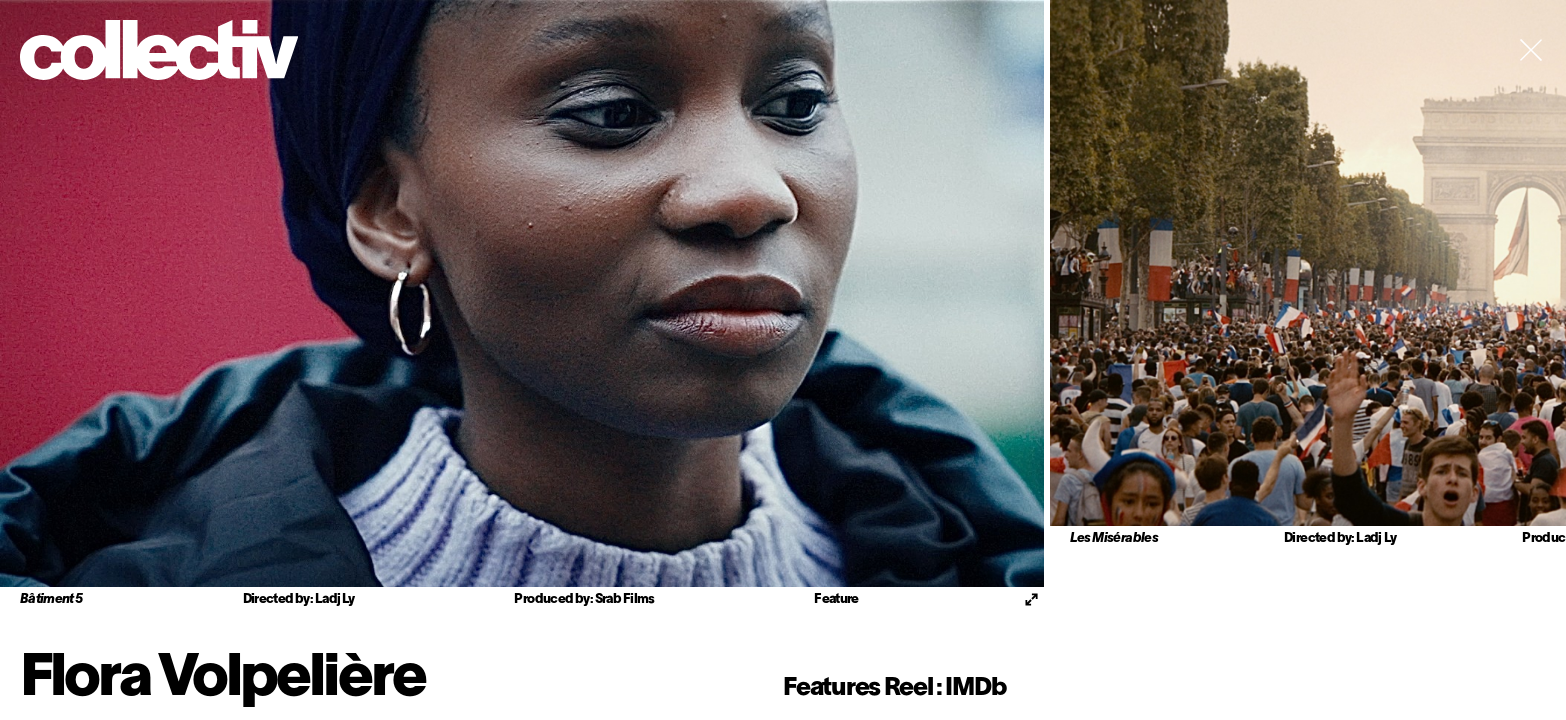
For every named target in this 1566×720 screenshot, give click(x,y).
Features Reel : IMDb (894, 688)
